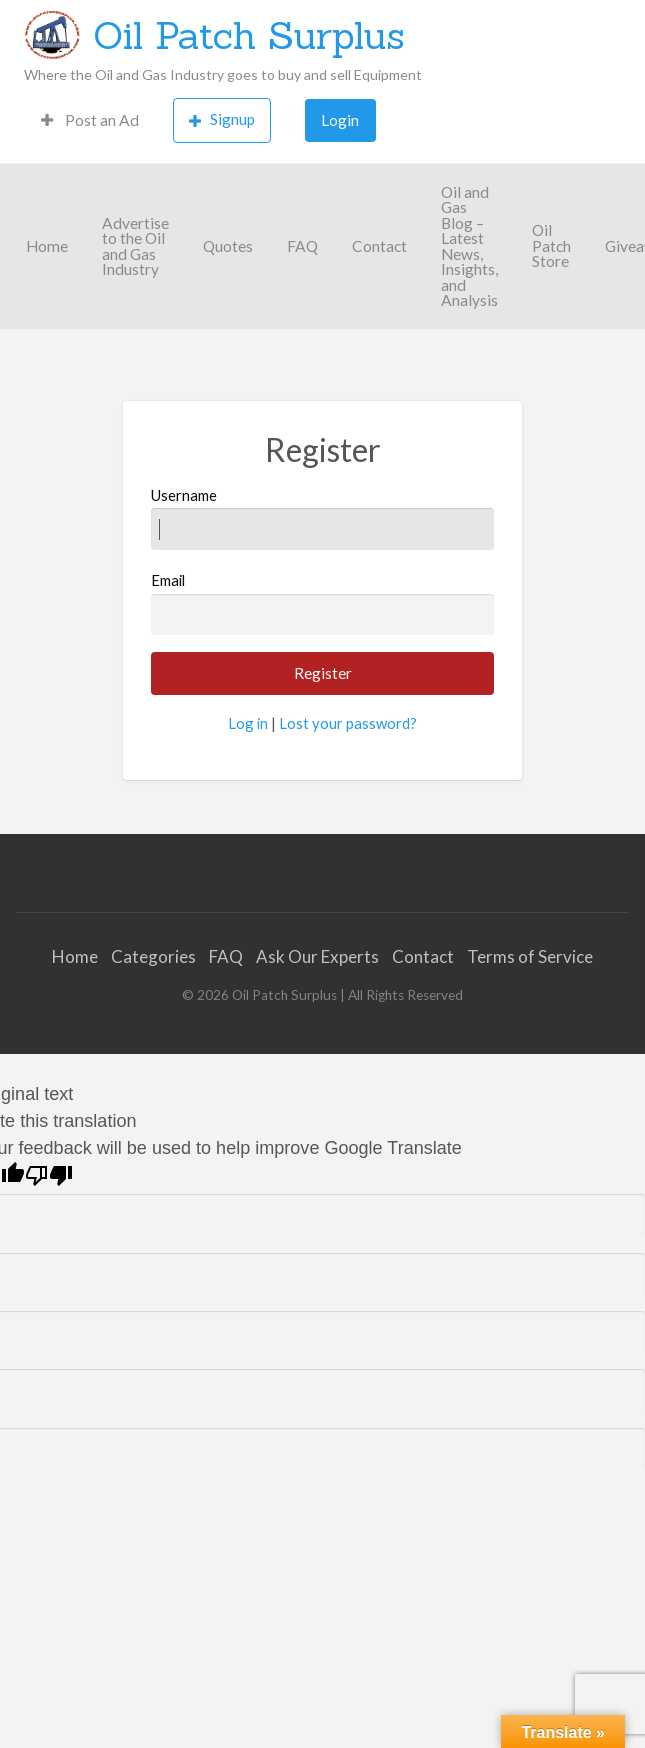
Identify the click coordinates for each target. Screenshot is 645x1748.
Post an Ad (90, 120)
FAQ (302, 246)
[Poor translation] (49, 1175)
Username (323, 518)
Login (340, 120)
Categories (153, 956)
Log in (248, 723)
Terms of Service (530, 956)
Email (323, 603)
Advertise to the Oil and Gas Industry (135, 246)
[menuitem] (90, 120)
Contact (379, 246)
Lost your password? (348, 723)
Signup (222, 119)
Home (47, 246)
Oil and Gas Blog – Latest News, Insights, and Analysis (469, 246)
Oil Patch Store (551, 245)
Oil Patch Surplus (249, 35)
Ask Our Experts (317, 956)
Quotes (228, 246)
